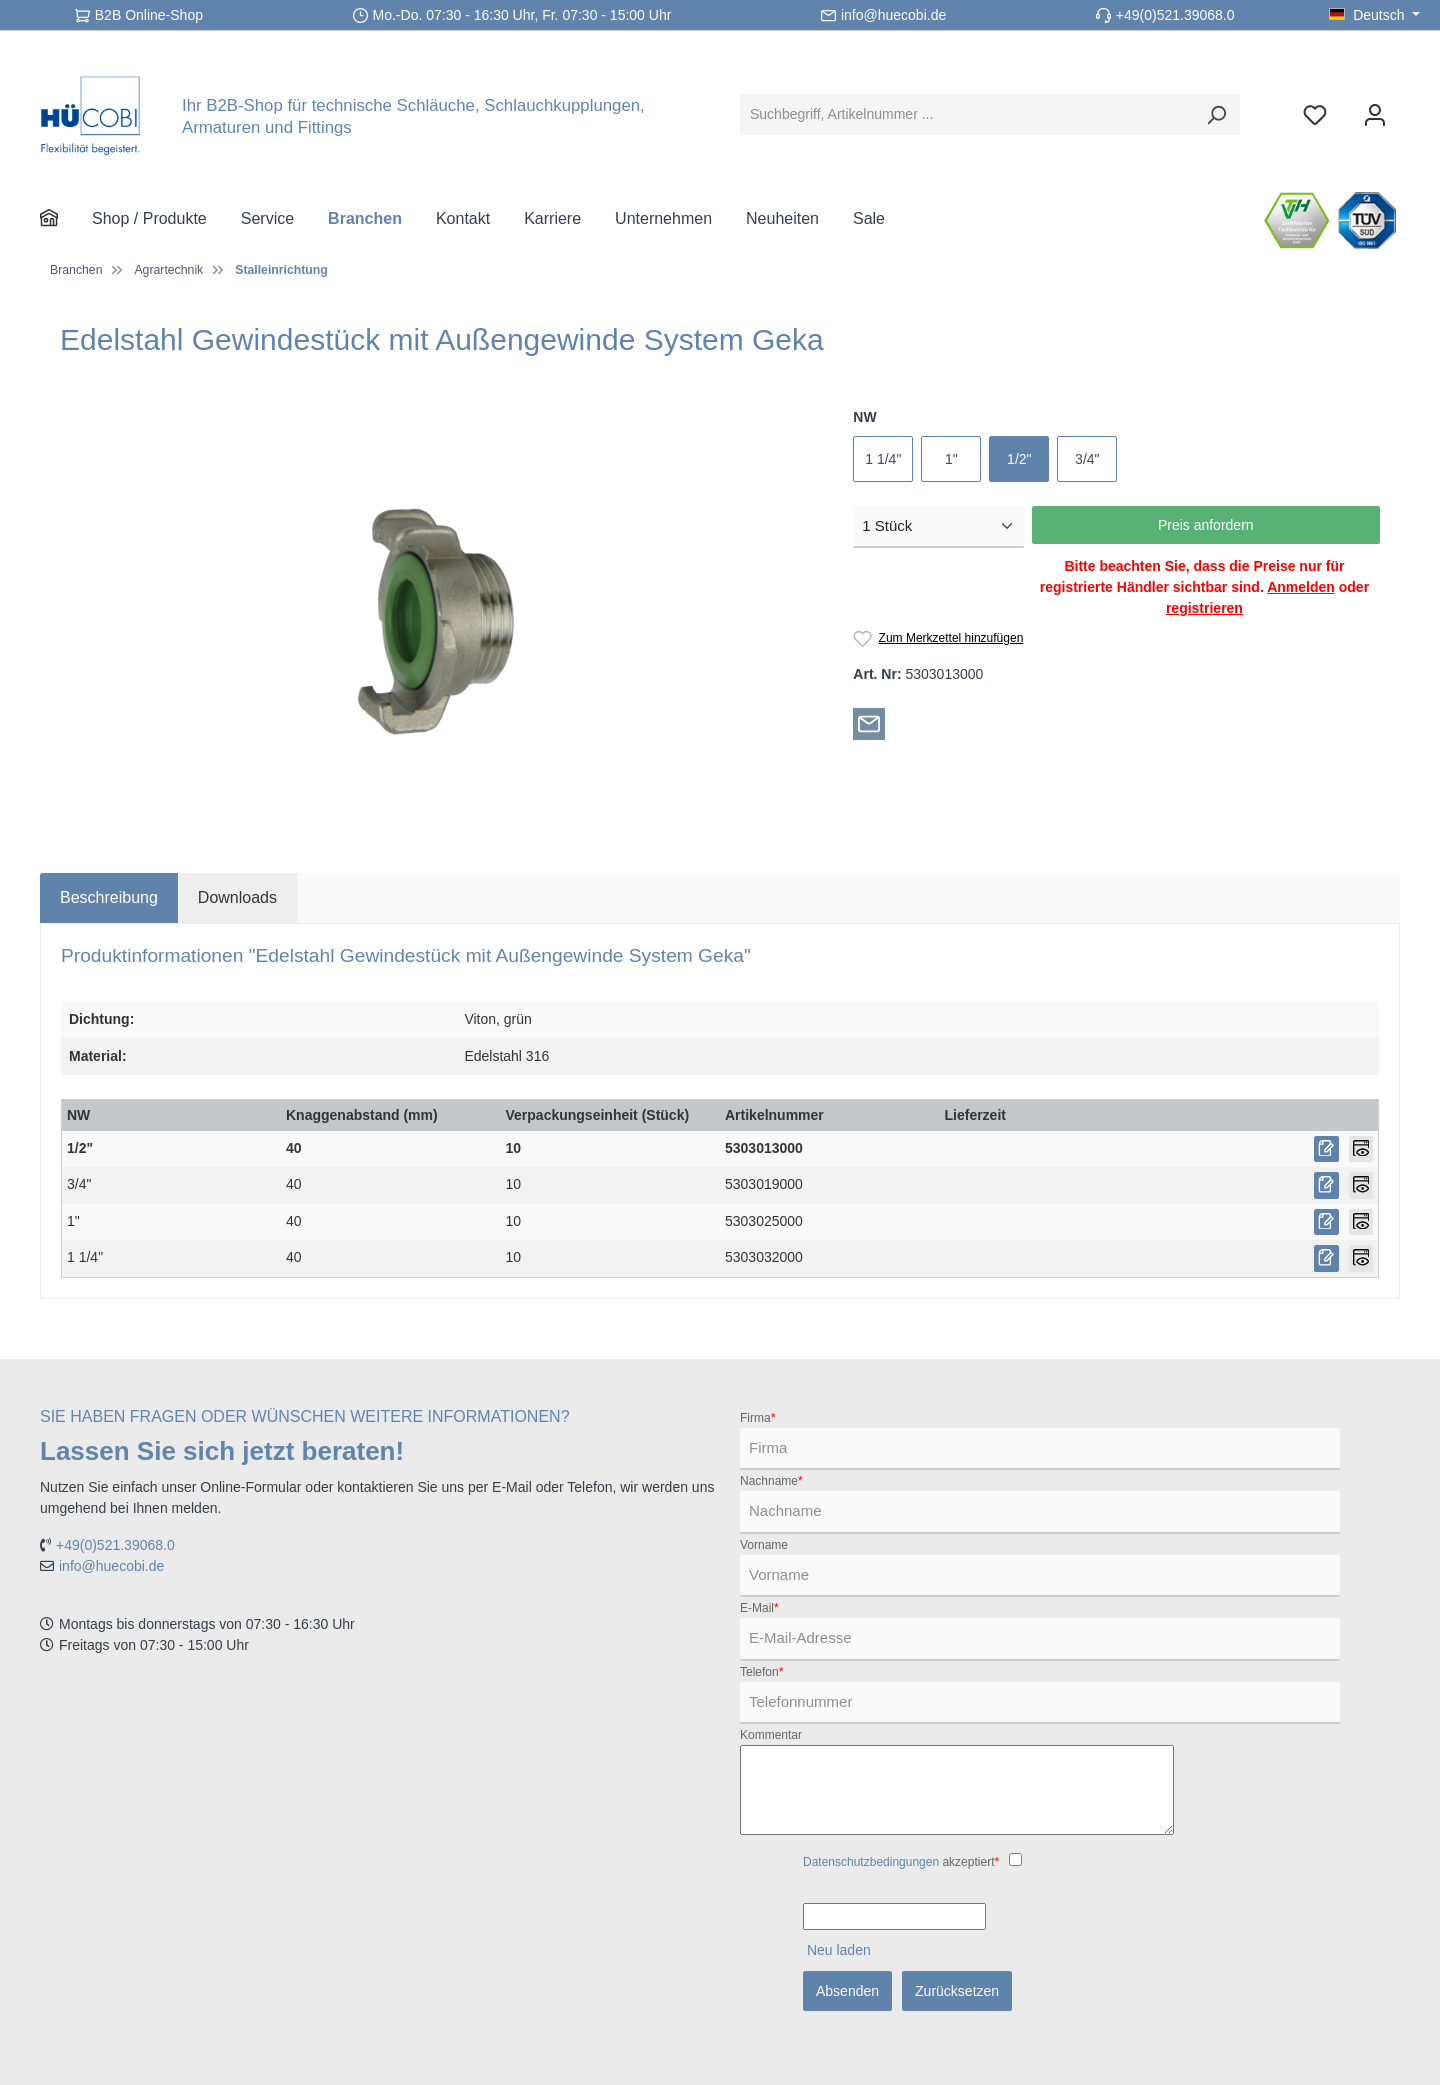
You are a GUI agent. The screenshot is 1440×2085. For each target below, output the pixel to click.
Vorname (764, 1545)
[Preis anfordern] (1326, 1149)
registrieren (1204, 608)
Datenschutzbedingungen (871, 1862)
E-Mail (759, 1608)
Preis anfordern (1206, 525)
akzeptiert (901, 1862)
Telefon (761, 1672)
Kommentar (771, 1735)
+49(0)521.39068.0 (1175, 15)
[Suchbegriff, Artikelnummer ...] (967, 114)
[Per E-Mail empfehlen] (869, 723)
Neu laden (839, 1950)
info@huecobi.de (893, 15)
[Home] (66, 219)
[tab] (109, 898)
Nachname (771, 1481)
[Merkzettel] (1315, 114)
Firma (757, 1418)
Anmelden (1301, 587)
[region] (436, 622)
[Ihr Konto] (1375, 114)
